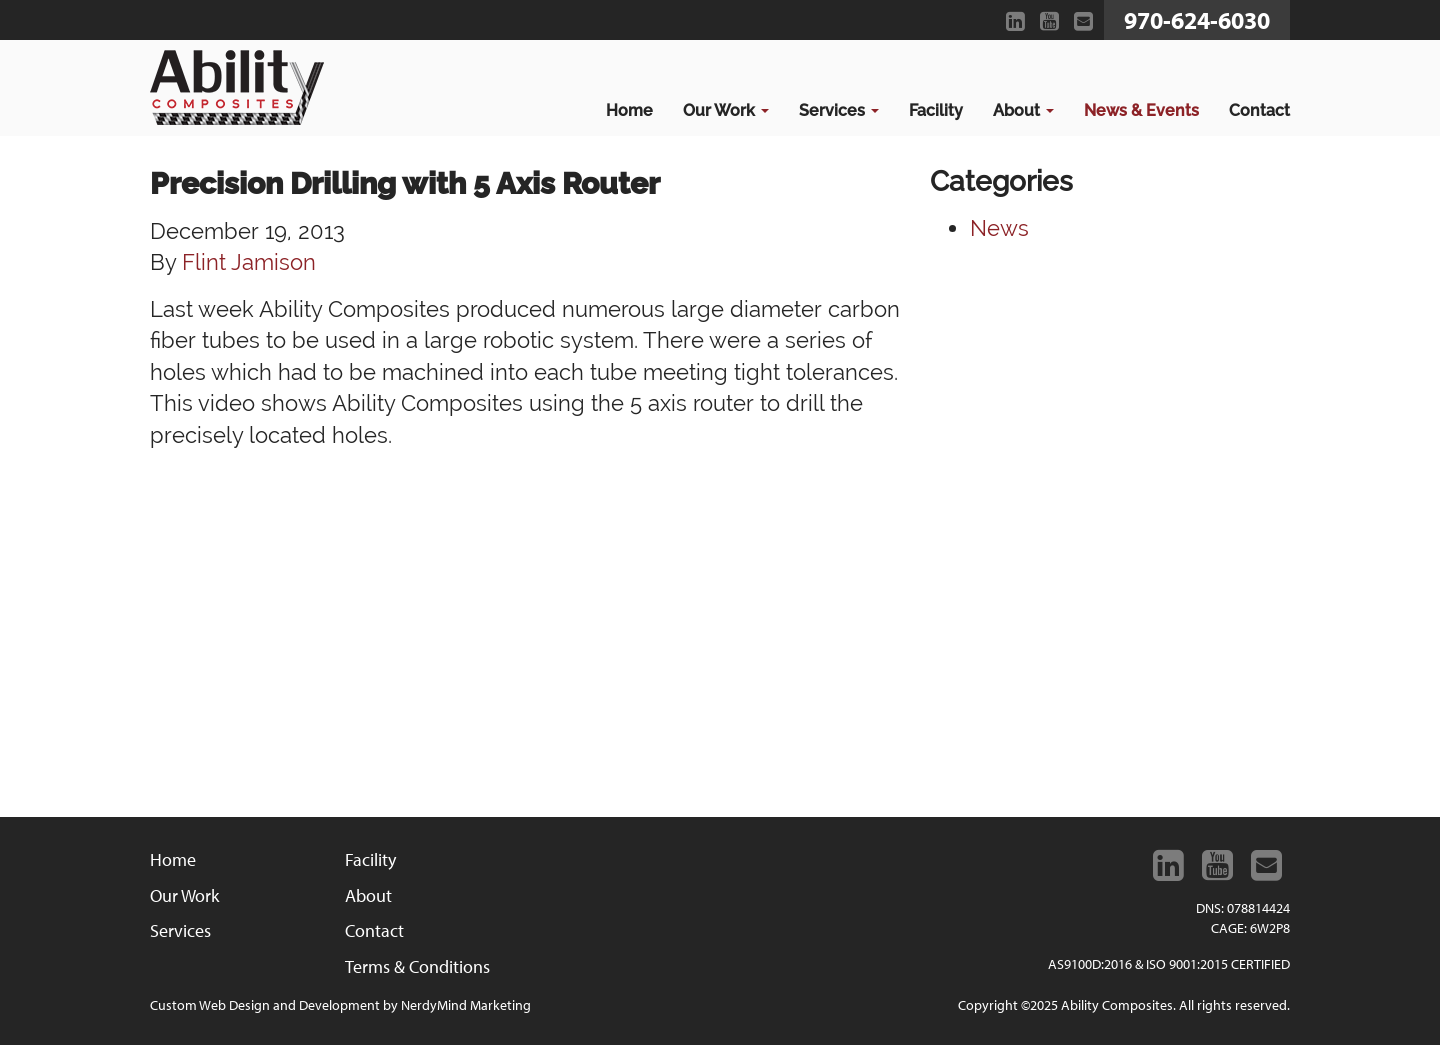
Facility (936, 110)
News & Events (1141, 110)
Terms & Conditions (417, 966)
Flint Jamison (249, 262)
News (999, 228)
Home (629, 110)
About (1023, 110)
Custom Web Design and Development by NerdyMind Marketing (340, 1005)
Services (839, 110)
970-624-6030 (1197, 20)
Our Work (726, 110)
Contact (1259, 110)
